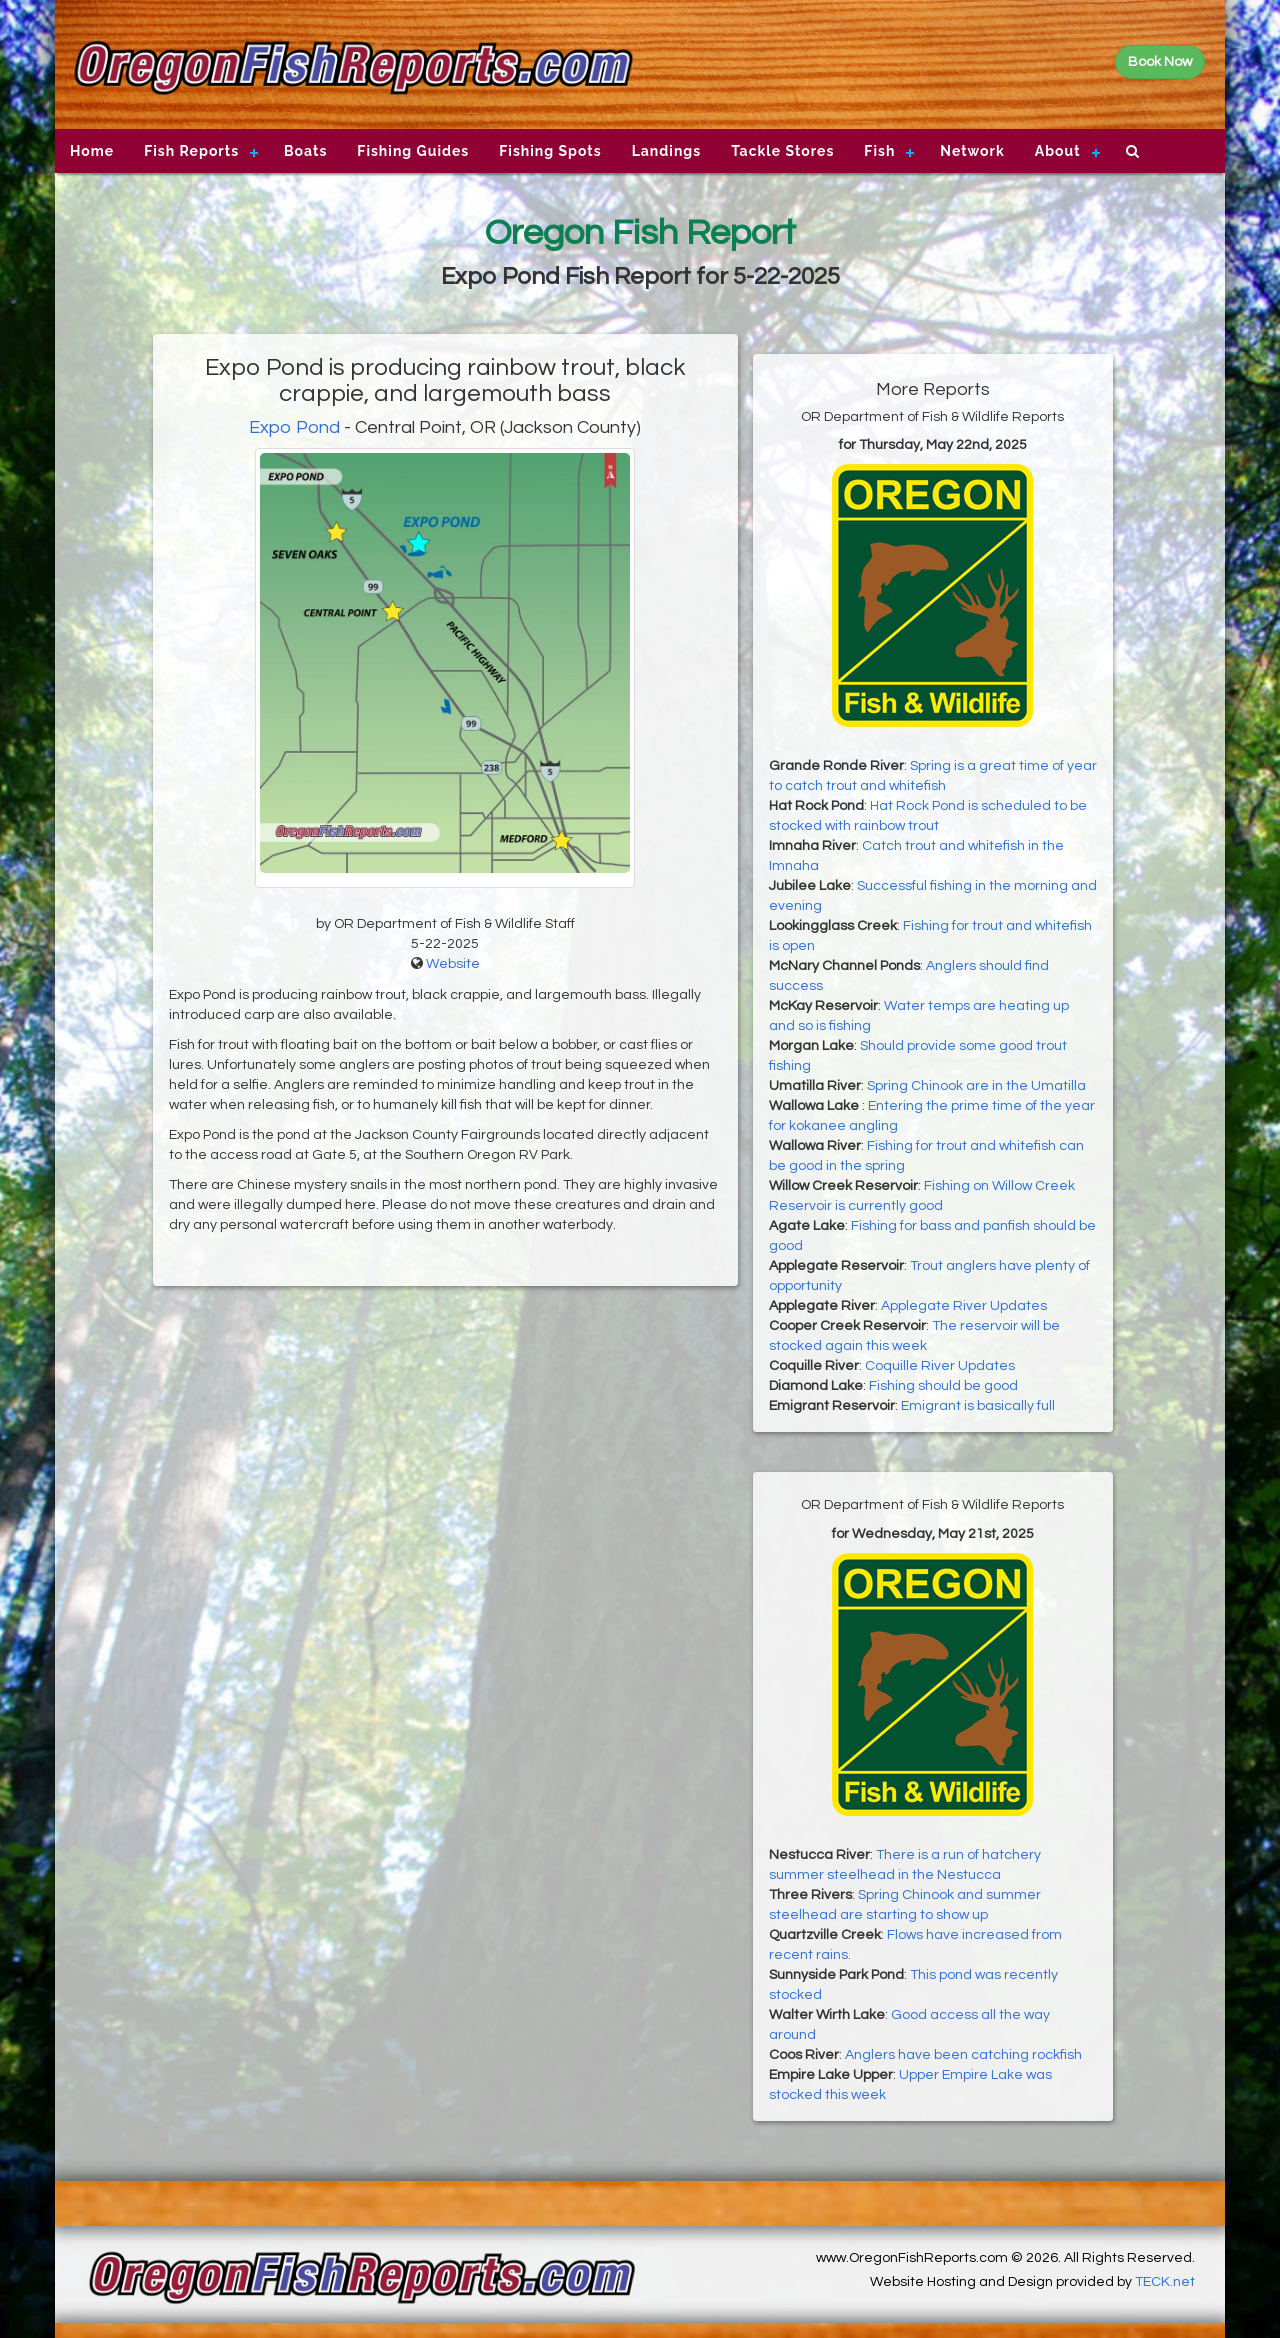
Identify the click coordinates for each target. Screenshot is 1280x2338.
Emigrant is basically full (978, 1406)
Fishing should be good (943, 1386)
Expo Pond (294, 427)
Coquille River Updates (940, 1366)
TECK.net (1165, 2282)
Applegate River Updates (964, 1306)
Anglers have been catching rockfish (963, 2055)
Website (453, 964)
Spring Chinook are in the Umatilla (976, 1086)
